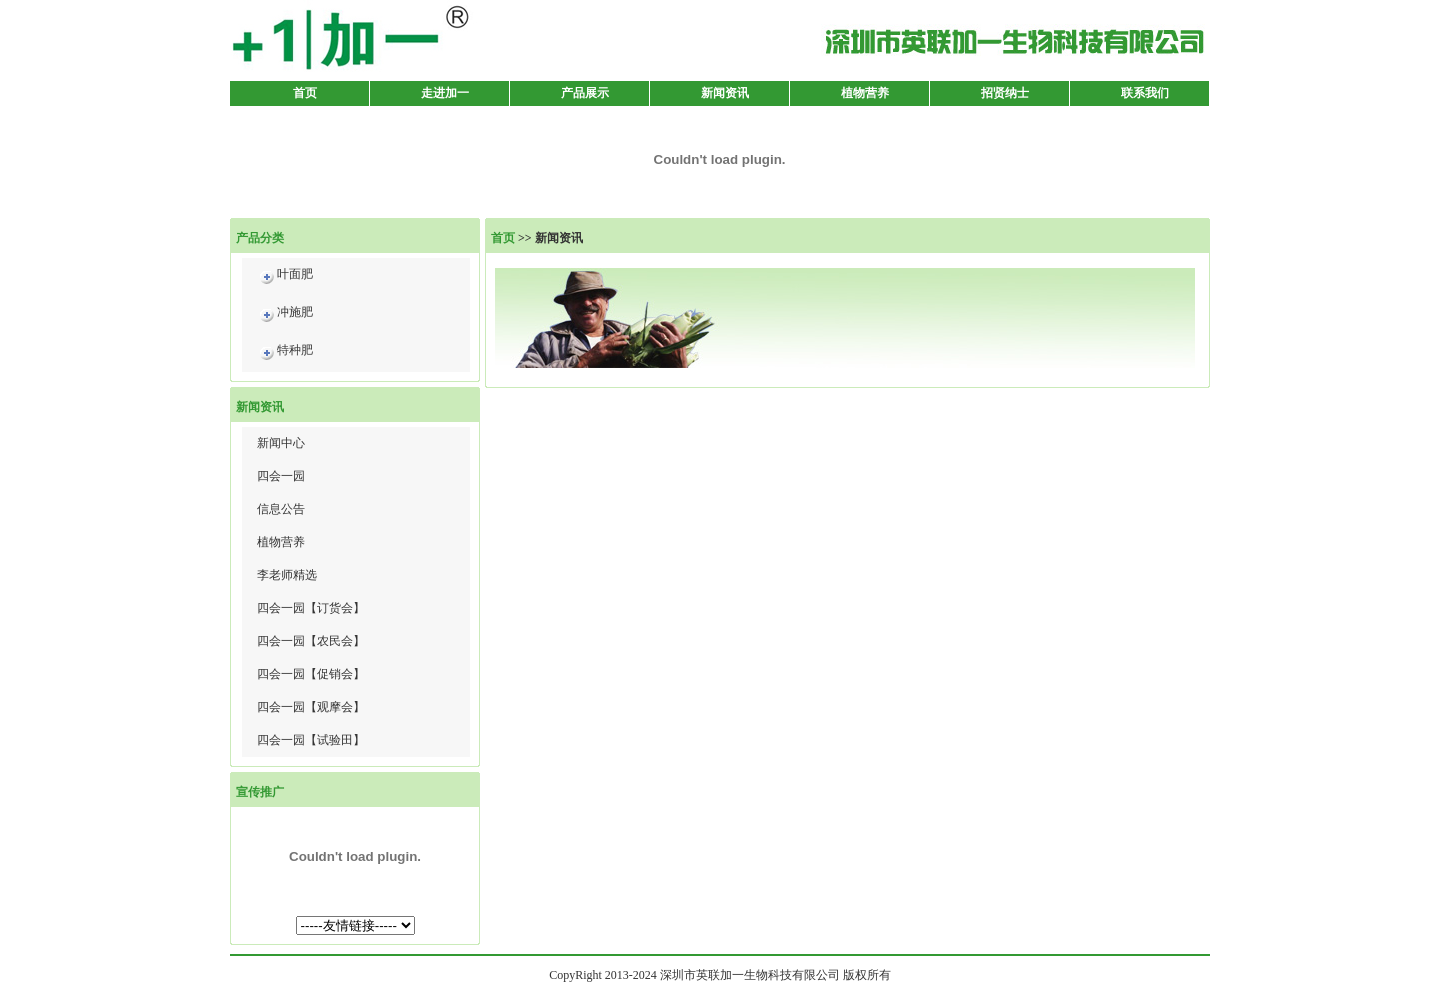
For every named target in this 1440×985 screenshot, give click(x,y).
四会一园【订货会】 (311, 608)
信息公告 (281, 509)
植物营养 (865, 93)
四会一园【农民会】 (311, 641)
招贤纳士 (1005, 93)
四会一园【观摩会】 (311, 707)
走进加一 (445, 93)
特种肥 (285, 353)
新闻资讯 (725, 93)
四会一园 (281, 476)
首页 (305, 93)
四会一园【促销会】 (311, 674)
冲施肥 (285, 315)
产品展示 (585, 93)
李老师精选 (287, 575)
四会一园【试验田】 (311, 740)
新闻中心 (281, 443)
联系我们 (1145, 93)
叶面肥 (285, 277)
